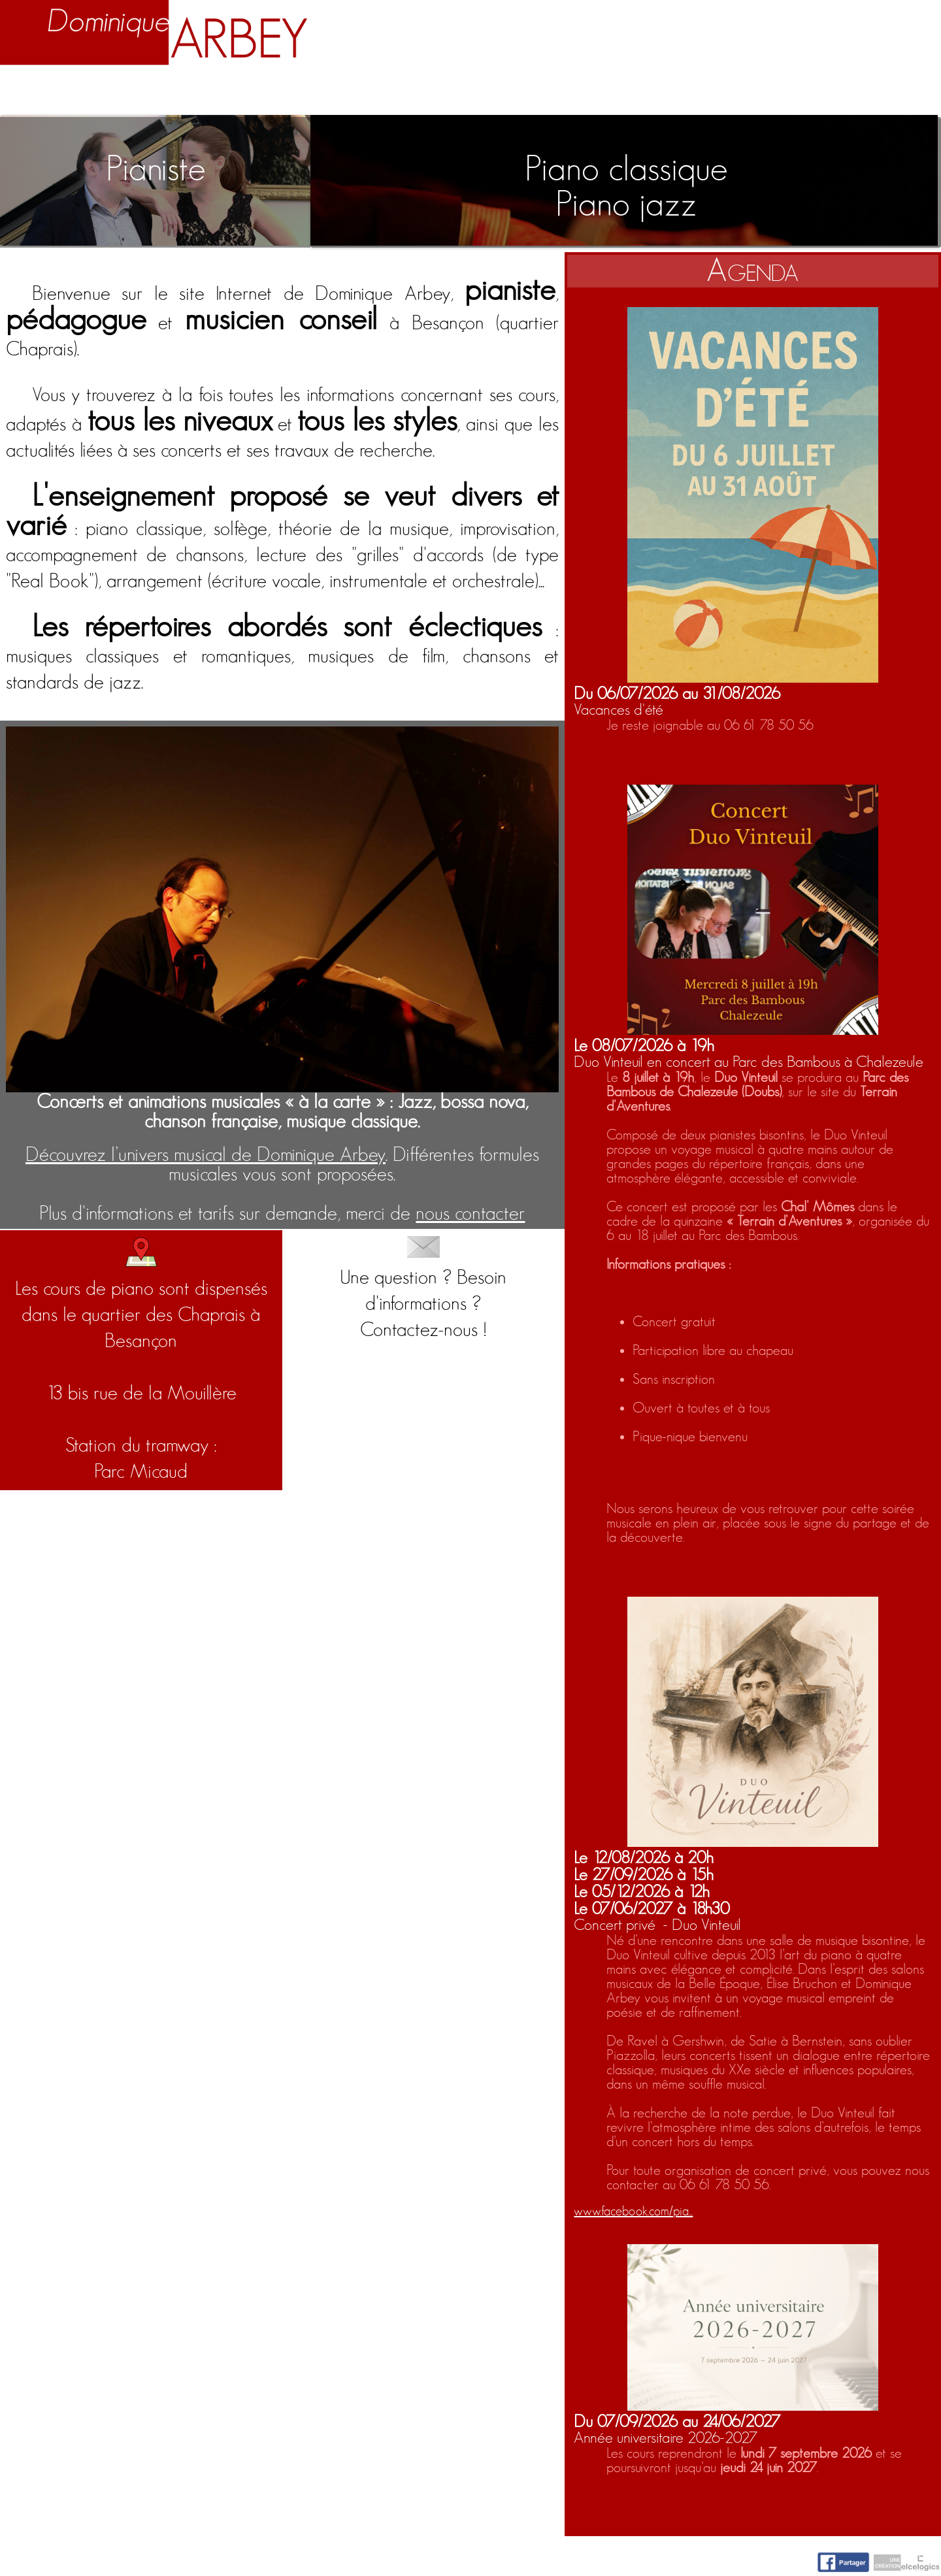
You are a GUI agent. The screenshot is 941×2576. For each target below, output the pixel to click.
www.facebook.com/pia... (633, 2211)
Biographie (159, 93)
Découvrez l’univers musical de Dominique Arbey (205, 1155)
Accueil (45, 93)
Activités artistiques (526, 93)
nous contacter (470, 1214)
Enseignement (319, 93)
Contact (888, 93)
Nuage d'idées (740, 93)
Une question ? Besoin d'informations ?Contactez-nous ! (423, 1288)
